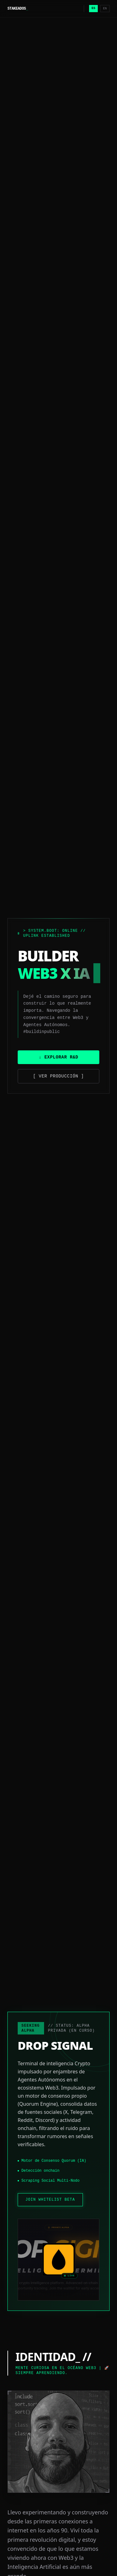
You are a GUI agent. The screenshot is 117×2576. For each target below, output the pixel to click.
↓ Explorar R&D (58, 1057)
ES (93, 8)
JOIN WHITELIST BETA (50, 2200)
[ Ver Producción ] (58, 1076)
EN (105, 8)
